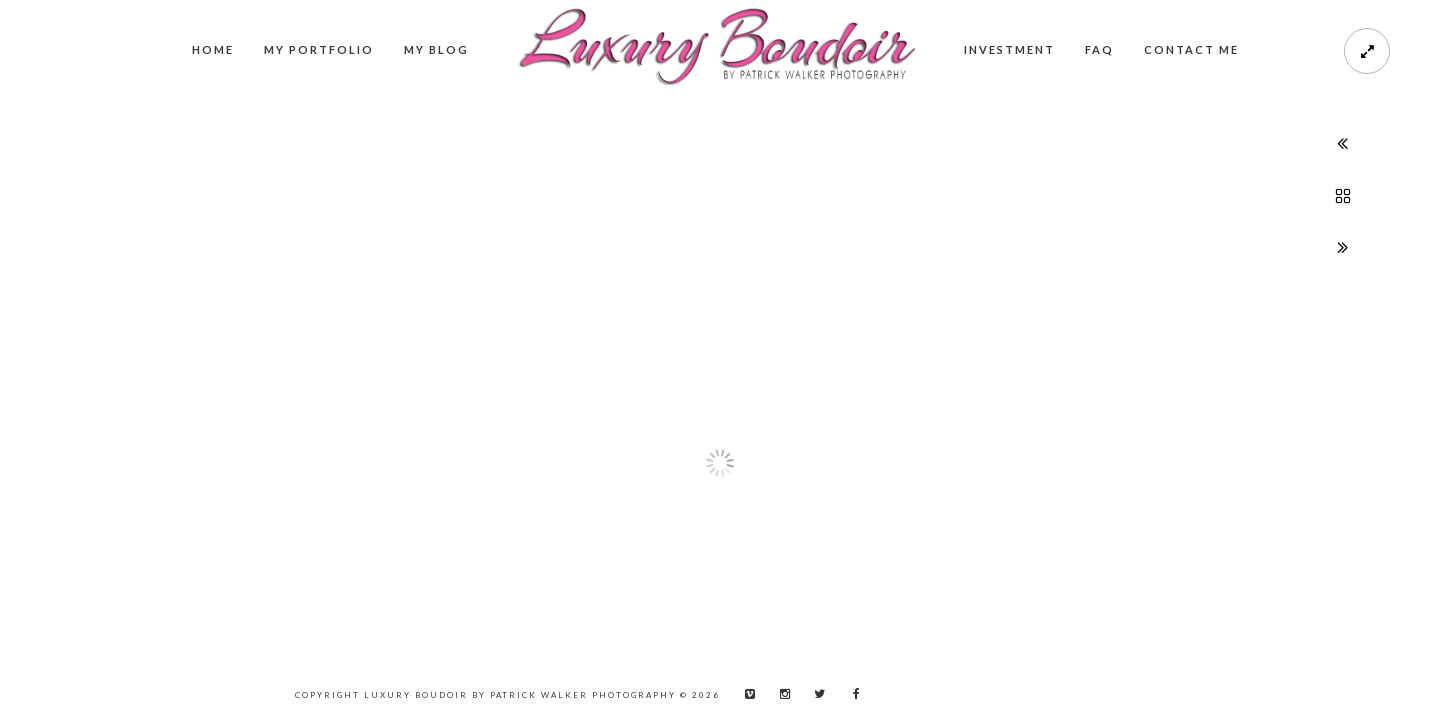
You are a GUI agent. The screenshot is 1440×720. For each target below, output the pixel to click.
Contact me (1191, 49)
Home (213, 49)
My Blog (436, 49)
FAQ (1099, 49)
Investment (1009, 49)
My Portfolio (319, 49)
